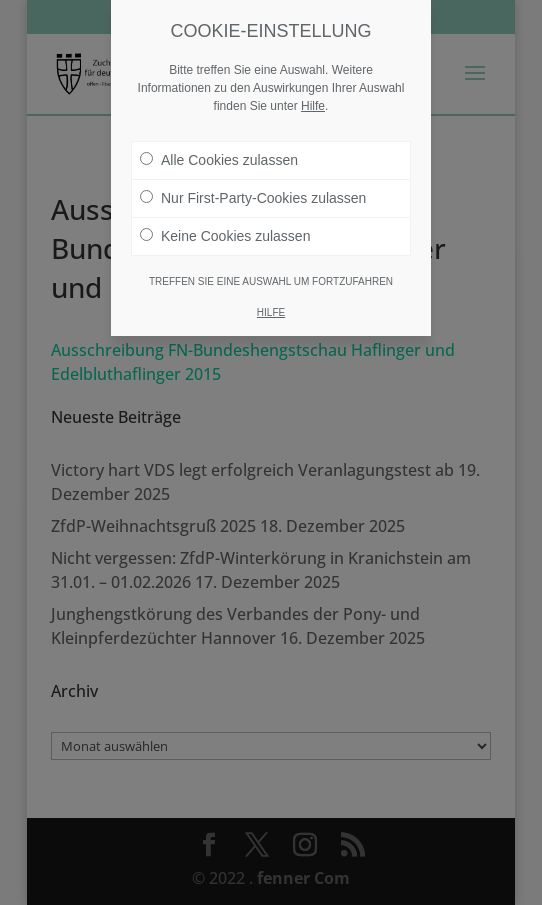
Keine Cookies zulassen (225, 236)
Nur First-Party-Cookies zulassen (253, 198)
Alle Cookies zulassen (219, 160)
